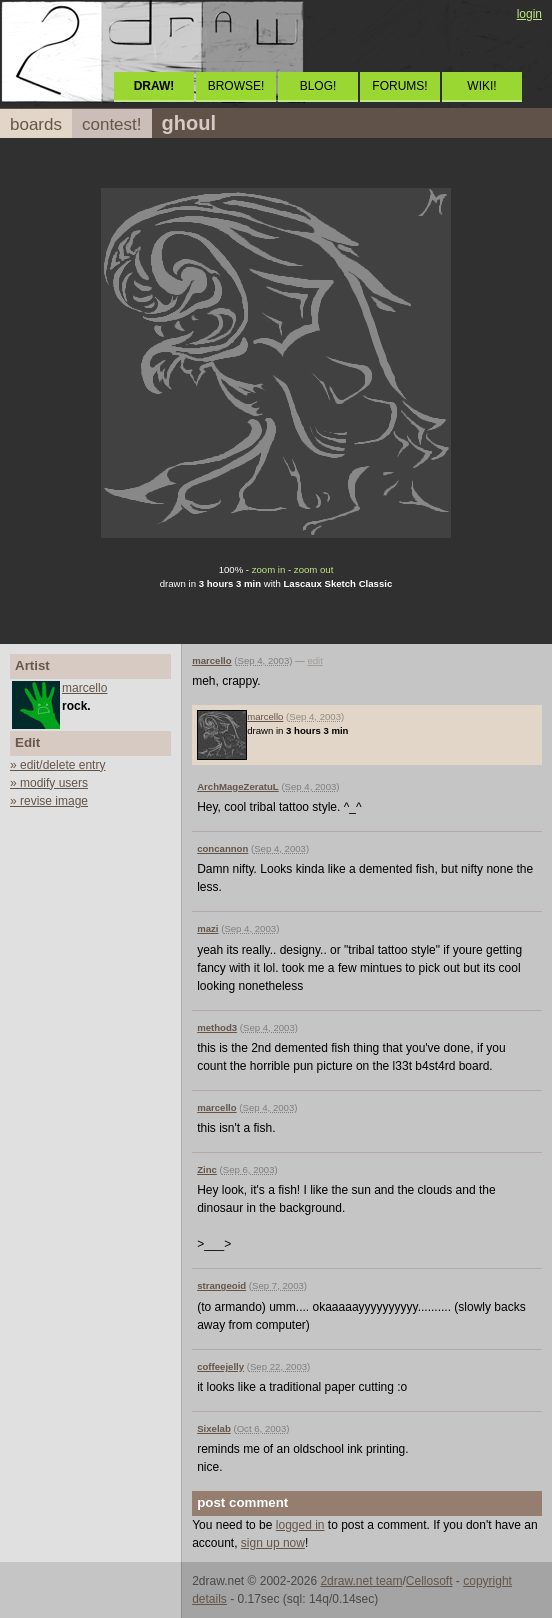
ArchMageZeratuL (238, 786)
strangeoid (221, 1285)
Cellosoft (429, 1581)
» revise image (49, 801)
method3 (217, 1027)
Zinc (207, 1169)
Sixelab (214, 1428)
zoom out (313, 569)
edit (314, 660)
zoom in (269, 569)
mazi (207, 928)
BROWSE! (236, 86)
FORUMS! (399, 86)
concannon (222, 848)
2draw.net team (361, 1581)
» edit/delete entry (57, 765)
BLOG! (318, 86)
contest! (112, 124)
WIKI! (481, 86)
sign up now (273, 1543)
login (529, 14)
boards (36, 124)
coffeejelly (220, 1366)
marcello (84, 688)
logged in (300, 1525)
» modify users (49, 783)
